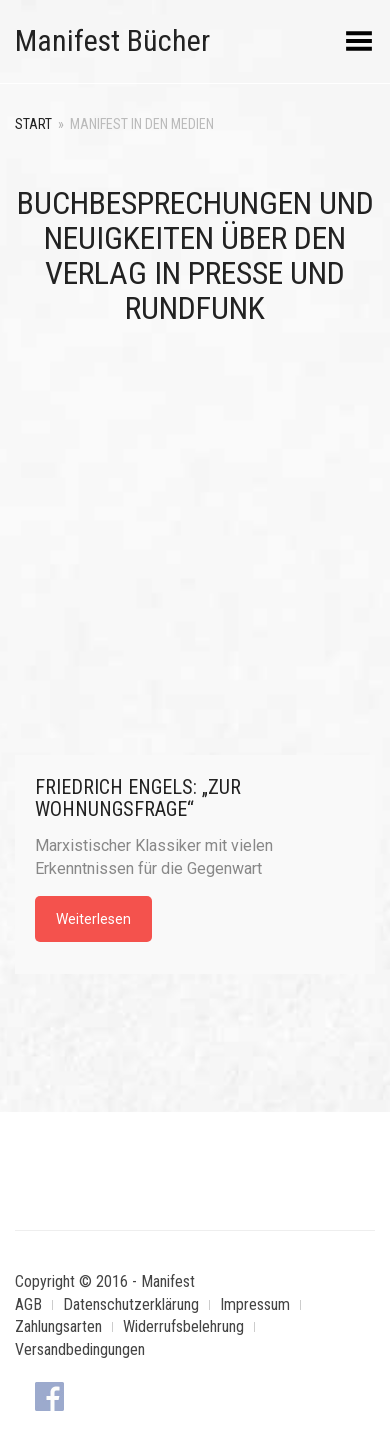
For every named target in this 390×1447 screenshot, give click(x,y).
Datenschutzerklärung (131, 1304)
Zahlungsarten (58, 1326)
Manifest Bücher (112, 40)
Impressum (255, 1304)
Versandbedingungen (80, 1349)
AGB (28, 1304)
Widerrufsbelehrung (183, 1326)
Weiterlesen (93, 919)
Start (33, 124)
